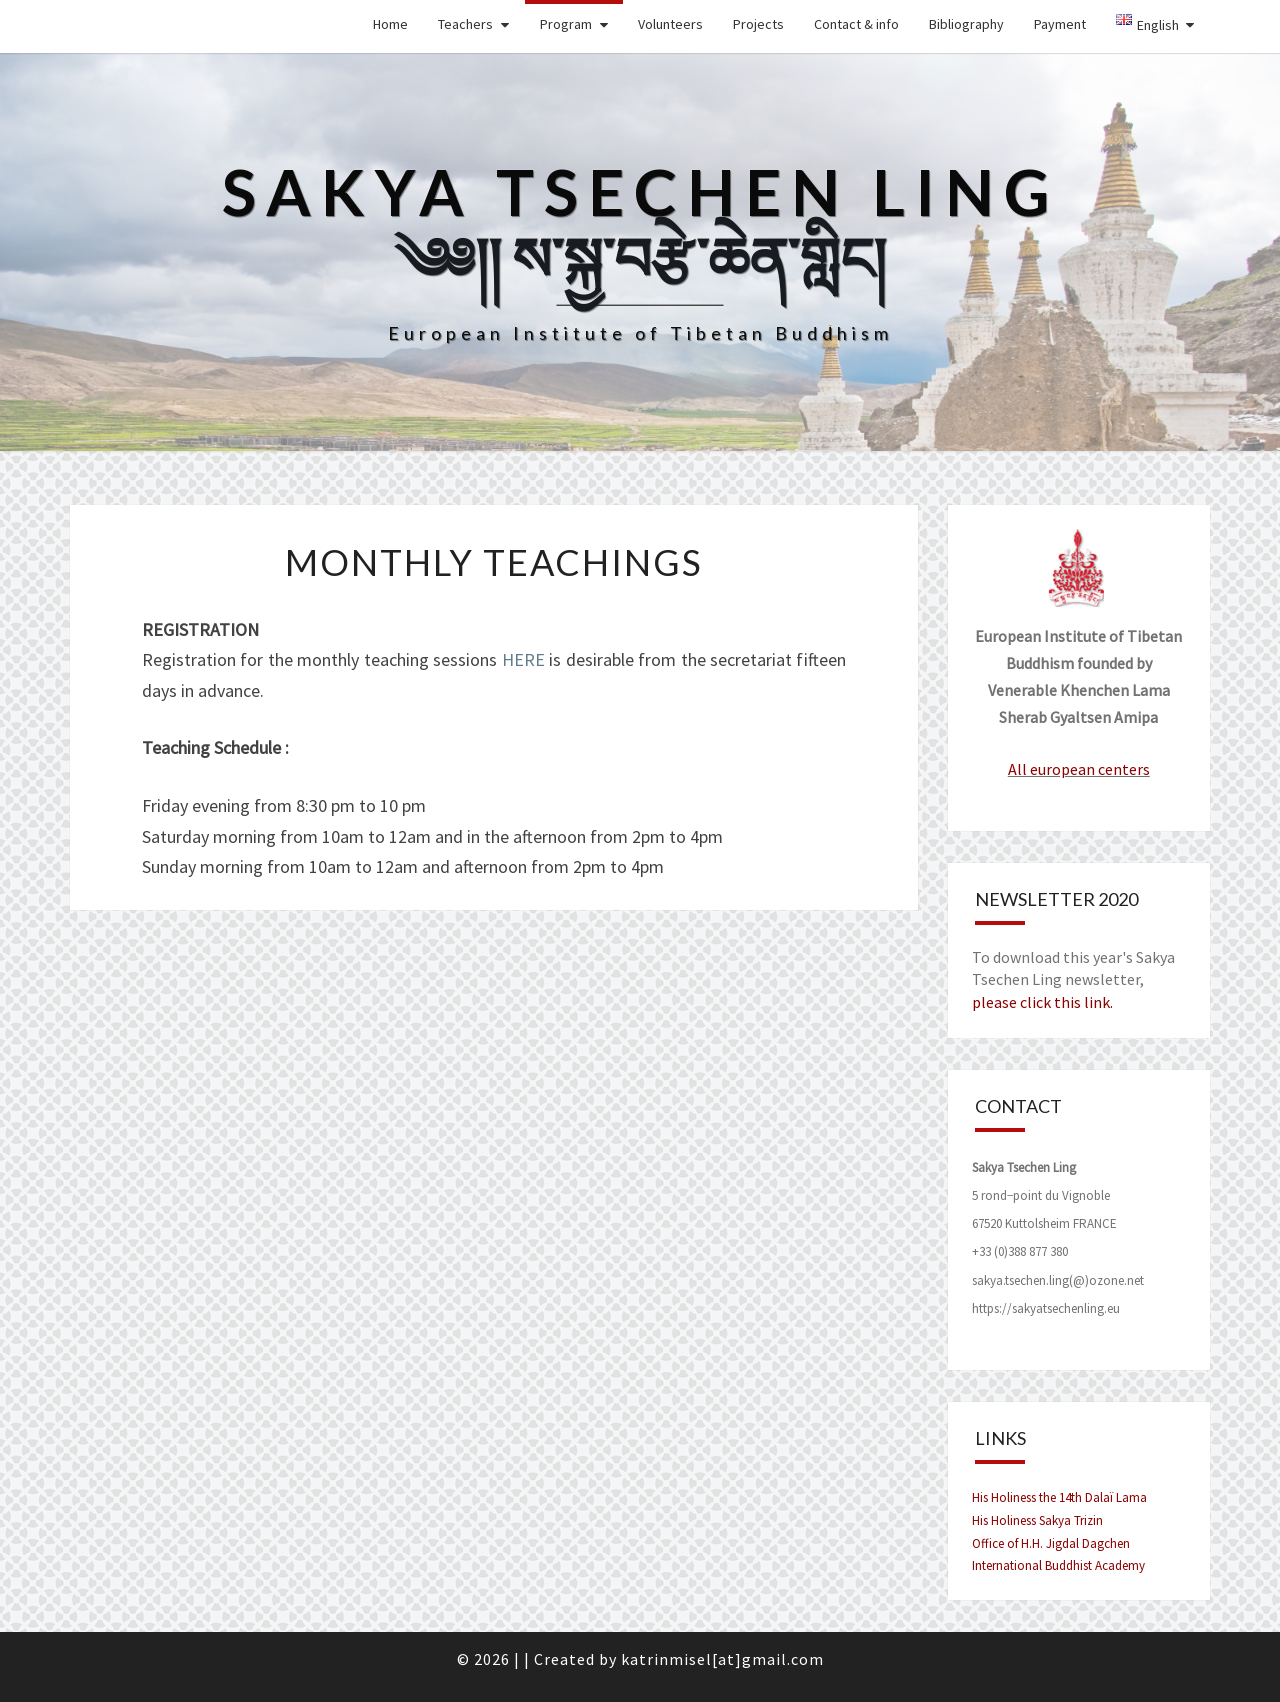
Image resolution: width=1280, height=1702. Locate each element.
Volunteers (670, 24)
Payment (1060, 24)
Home (390, 24)
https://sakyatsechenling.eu (1046, 1308)
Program (566, 24)
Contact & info (856, 24)
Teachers (465, 24)
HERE (523, 659)
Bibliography (966, 24)
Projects (758, 24)
